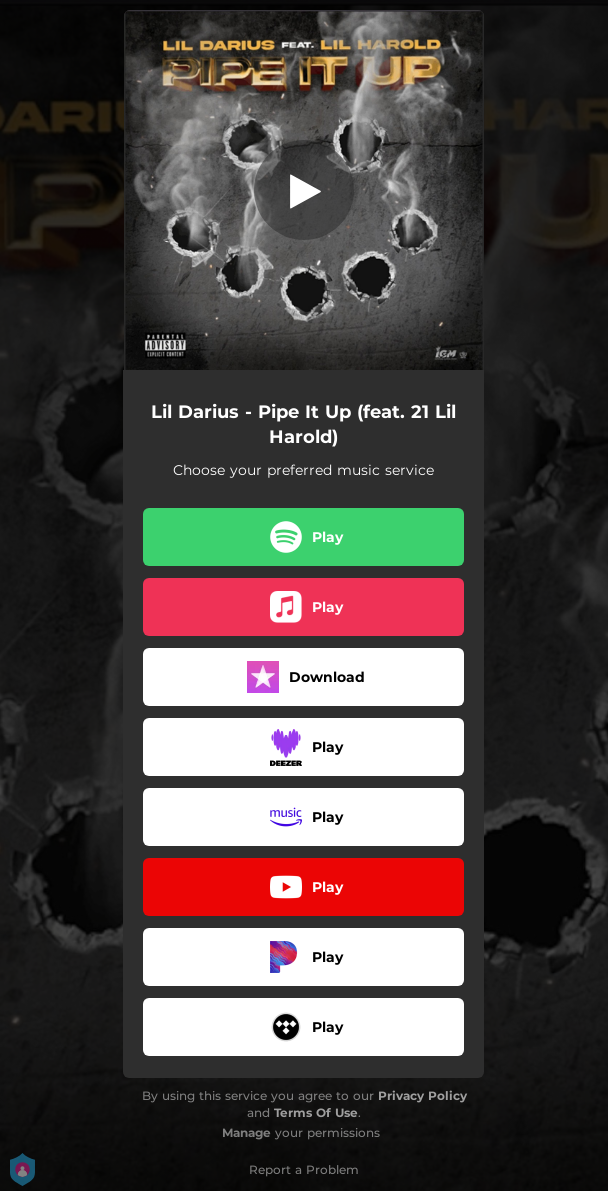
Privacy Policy (422, 1095)
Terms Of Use (316, 1112)
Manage (246, 1132)
